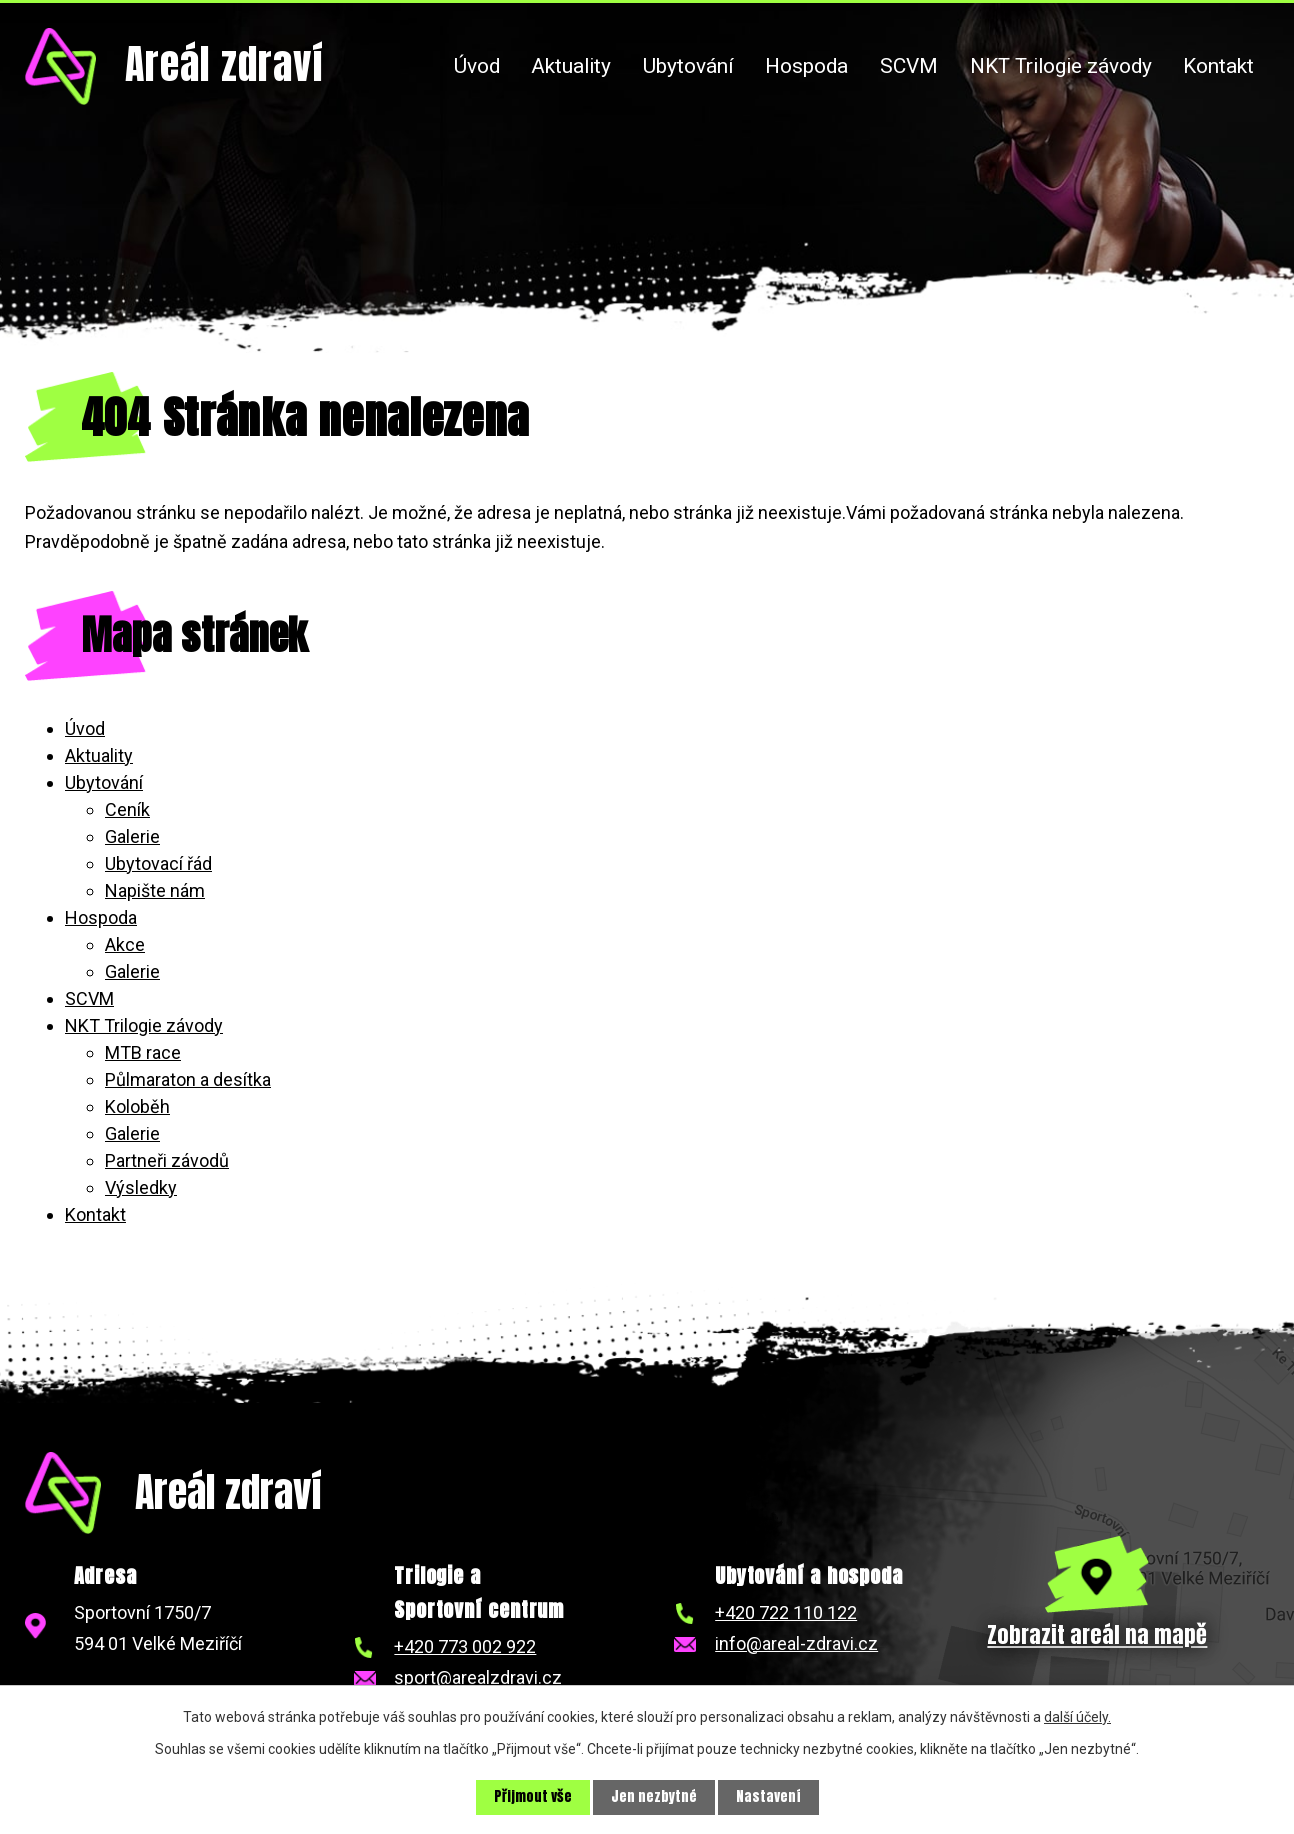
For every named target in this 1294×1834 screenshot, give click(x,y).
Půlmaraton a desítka (188, 1079)
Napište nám (155, 890)
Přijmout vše (533, 1797)
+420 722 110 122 (786, 1612)
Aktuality (571, 66)
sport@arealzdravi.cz (478, 1677)
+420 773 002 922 (465, 1646)
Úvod (477, 66)
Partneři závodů (167, 1160)
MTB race (143, 1052)
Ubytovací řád (158, 863)
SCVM (909, 66)
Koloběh (137, 1106)
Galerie (132, 836)
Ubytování (688, 66)
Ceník (127, 809)
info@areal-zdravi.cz (796, 1643)
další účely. (1077, 1717)
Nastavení (768, 1797)
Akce (125, 944)
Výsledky (141, 1187)
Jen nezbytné (654, 1797)
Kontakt (1218, 66)
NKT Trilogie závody (1061, 66)
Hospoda (806, 66)
